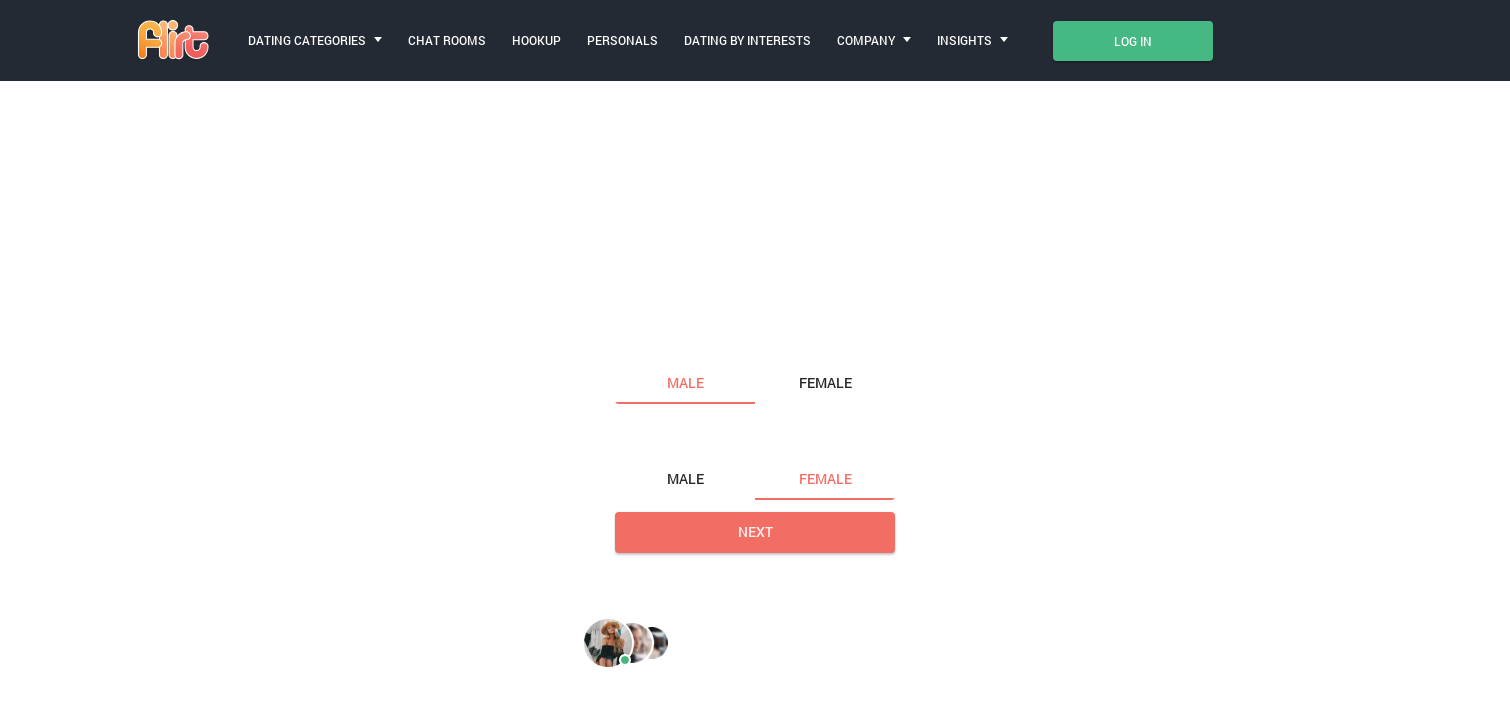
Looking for (660, 437)
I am (632, 341)
